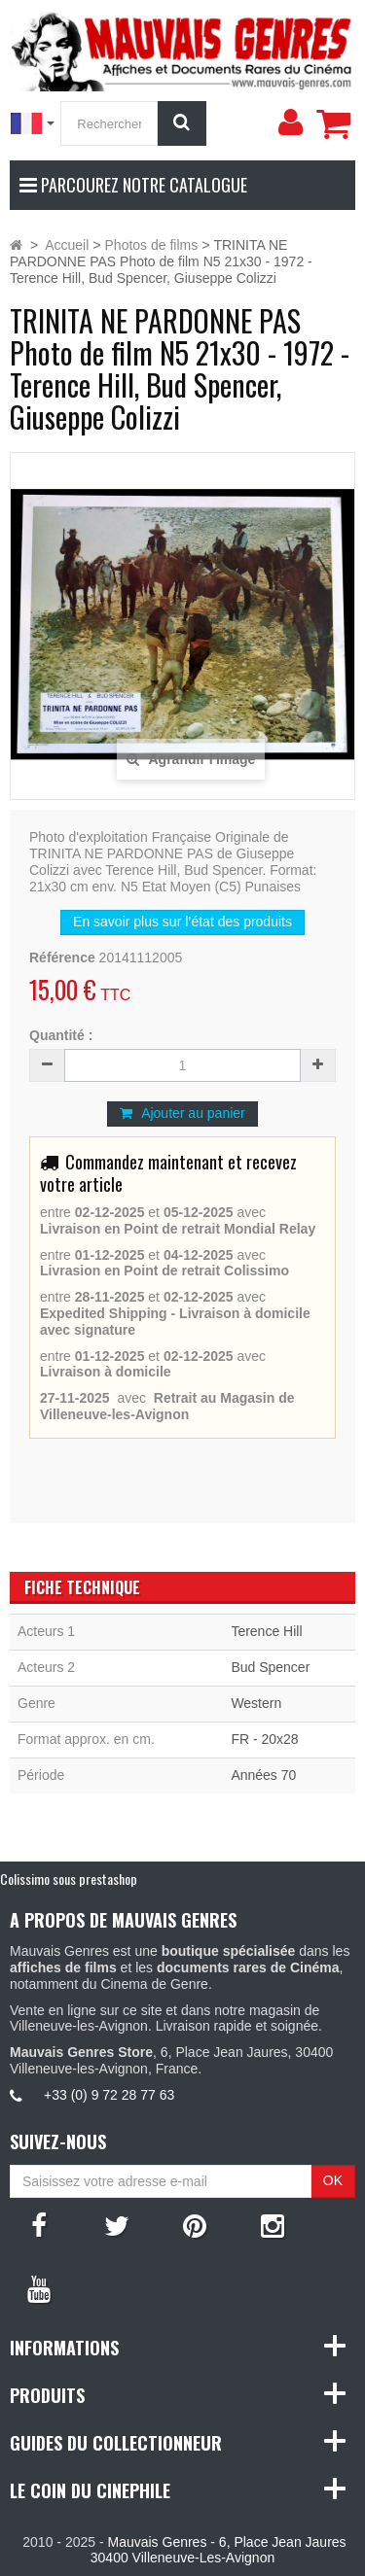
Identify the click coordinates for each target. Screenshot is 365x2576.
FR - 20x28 (264, 1739)
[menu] (290, 122)
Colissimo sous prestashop (68, 1878)
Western (256, 1703)
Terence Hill (266, 1631)
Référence (62, 957)
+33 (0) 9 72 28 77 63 (109, 2095)
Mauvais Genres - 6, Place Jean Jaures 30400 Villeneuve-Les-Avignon (219, 2550)
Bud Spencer (270, 1667)
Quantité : (60, 1035)
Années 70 (263, 1775)
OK (333, 2180)
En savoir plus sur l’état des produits (182, 921)
